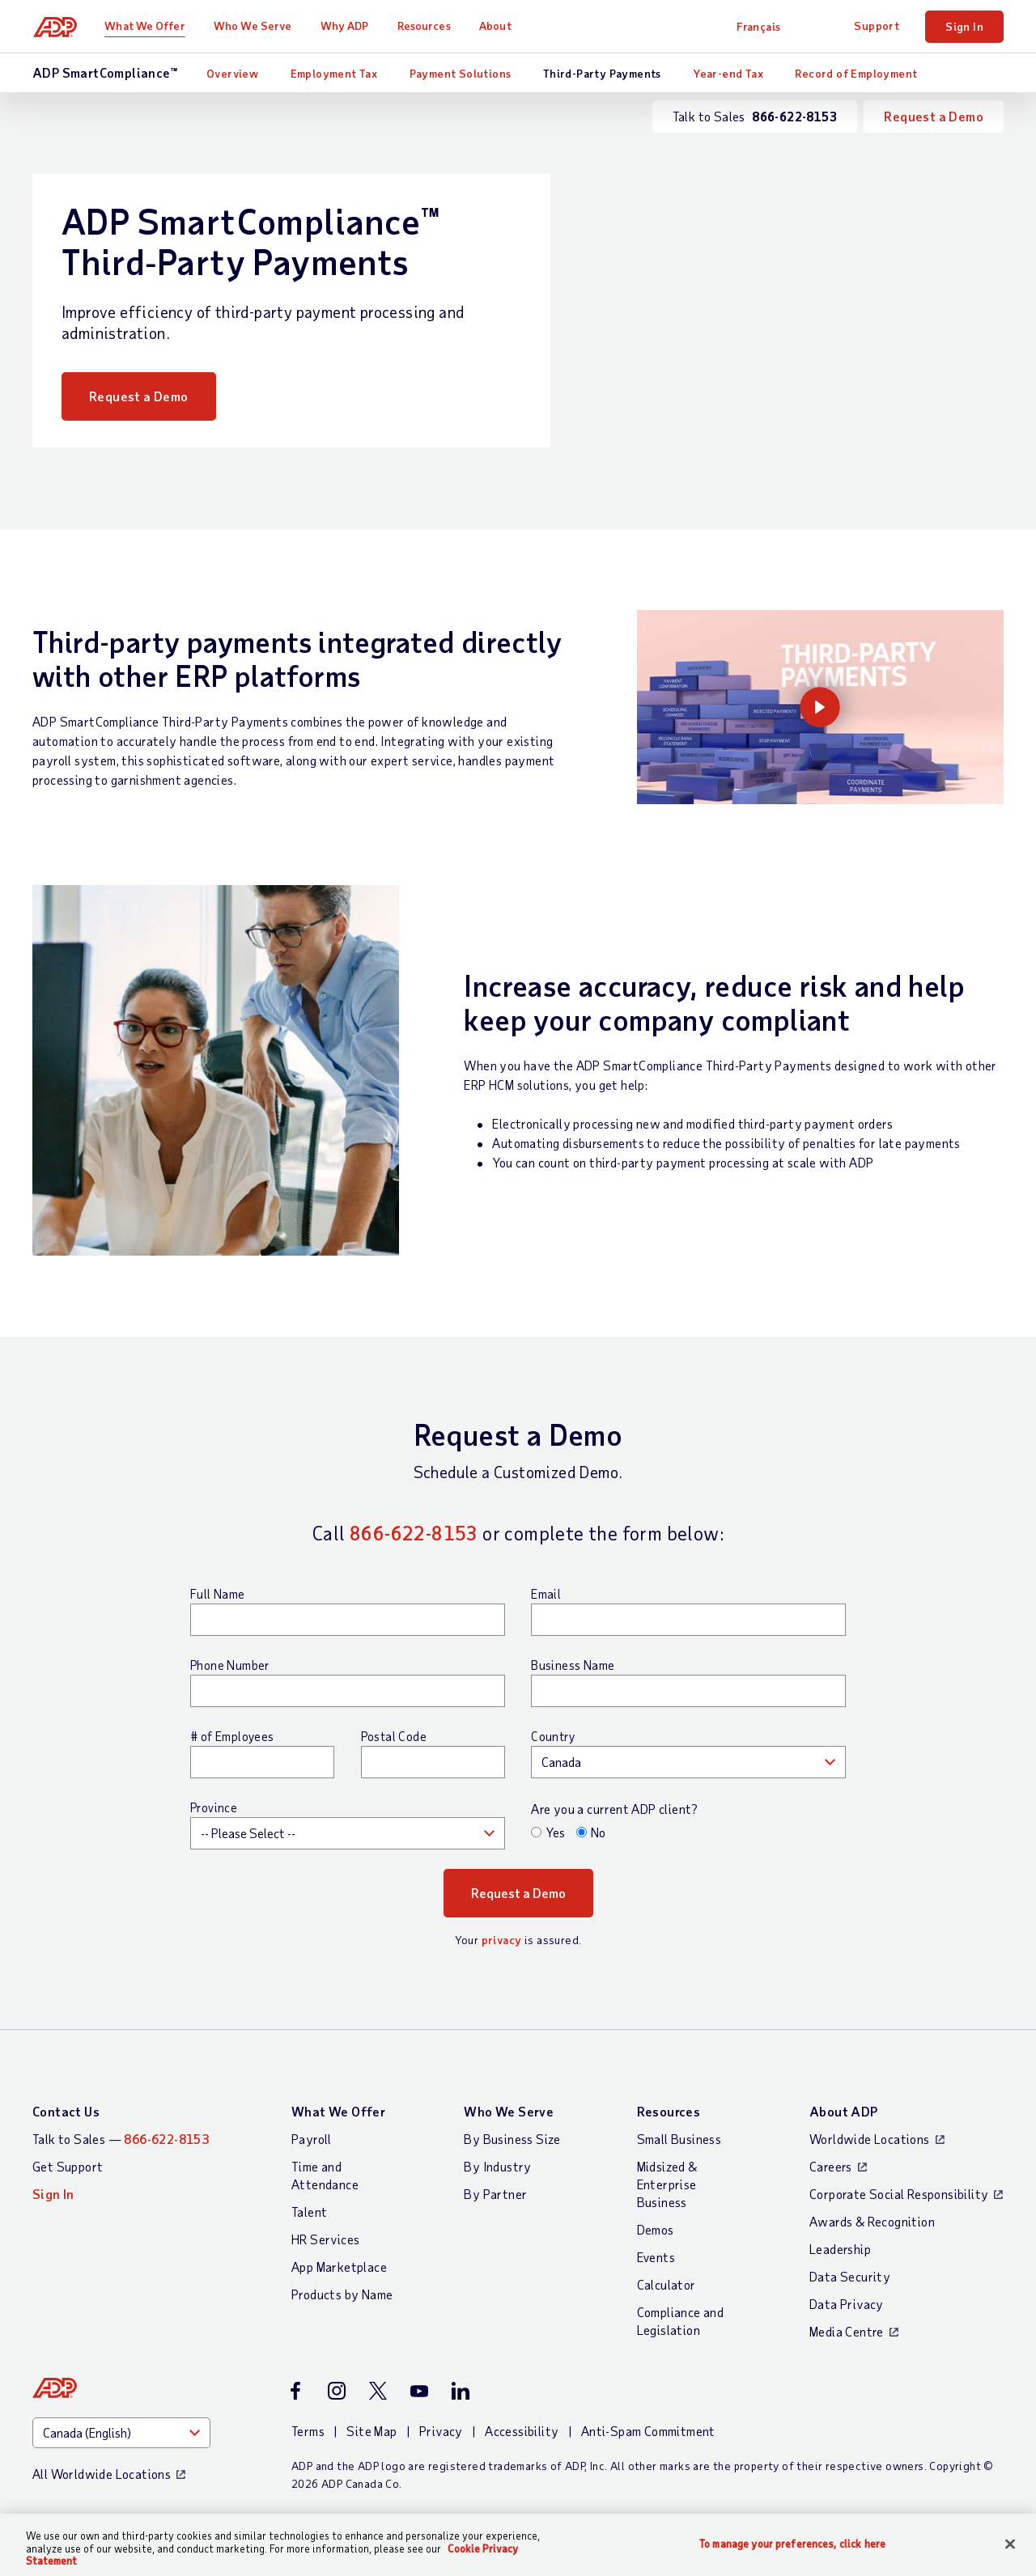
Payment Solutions (461, 73)
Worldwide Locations (869, 2138)
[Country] (121, 2432)
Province (213, 1807)
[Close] (1010, 2543)
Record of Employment (856, 73)
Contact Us (66, 2111)
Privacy (441, 2430)
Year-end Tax (728, 73)
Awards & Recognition (872, 2221)
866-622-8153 (414, 1532)
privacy (502, 1940)
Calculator (666, 2284)
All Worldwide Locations (101, 2473)
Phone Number (230, 1665)
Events (656, 2257)
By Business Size (512, 2138)
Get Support (67, 2166)
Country (553, 1736)
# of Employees (232, 1736)
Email (546, 1594)
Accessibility (521, 2430)
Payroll (311, 2138)
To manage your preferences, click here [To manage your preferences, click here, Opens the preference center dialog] (792, 2543)
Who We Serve (253, 25)
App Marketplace (339, 2266)
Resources (425, 25)
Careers (830, 2166)
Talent (309, 2211)
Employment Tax (334, 73)
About (496, 25)
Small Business (679, 2138)
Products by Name (342, 2294)
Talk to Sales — (120, 2138)
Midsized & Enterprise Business (667, 2184)
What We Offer (146, 25)
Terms (308, 2430)
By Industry (497, 2166)
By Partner (495, 2193)
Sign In (964, 26)
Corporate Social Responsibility (898, 2193)
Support (876, 25)
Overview (232, 73)
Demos (655, 2229)
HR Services (325, 2239)
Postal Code (394, 1736)
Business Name (572, 1665)
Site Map (371, 2430)
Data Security (849, 2276)
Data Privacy (846, 2303)
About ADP (843, 2111)
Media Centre (846, 2331)
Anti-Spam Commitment (648, 2430)
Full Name (217, 1594)
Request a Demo (933, 116)
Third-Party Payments (602, 73)
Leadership (840, 2248)
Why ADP (345, 25)
